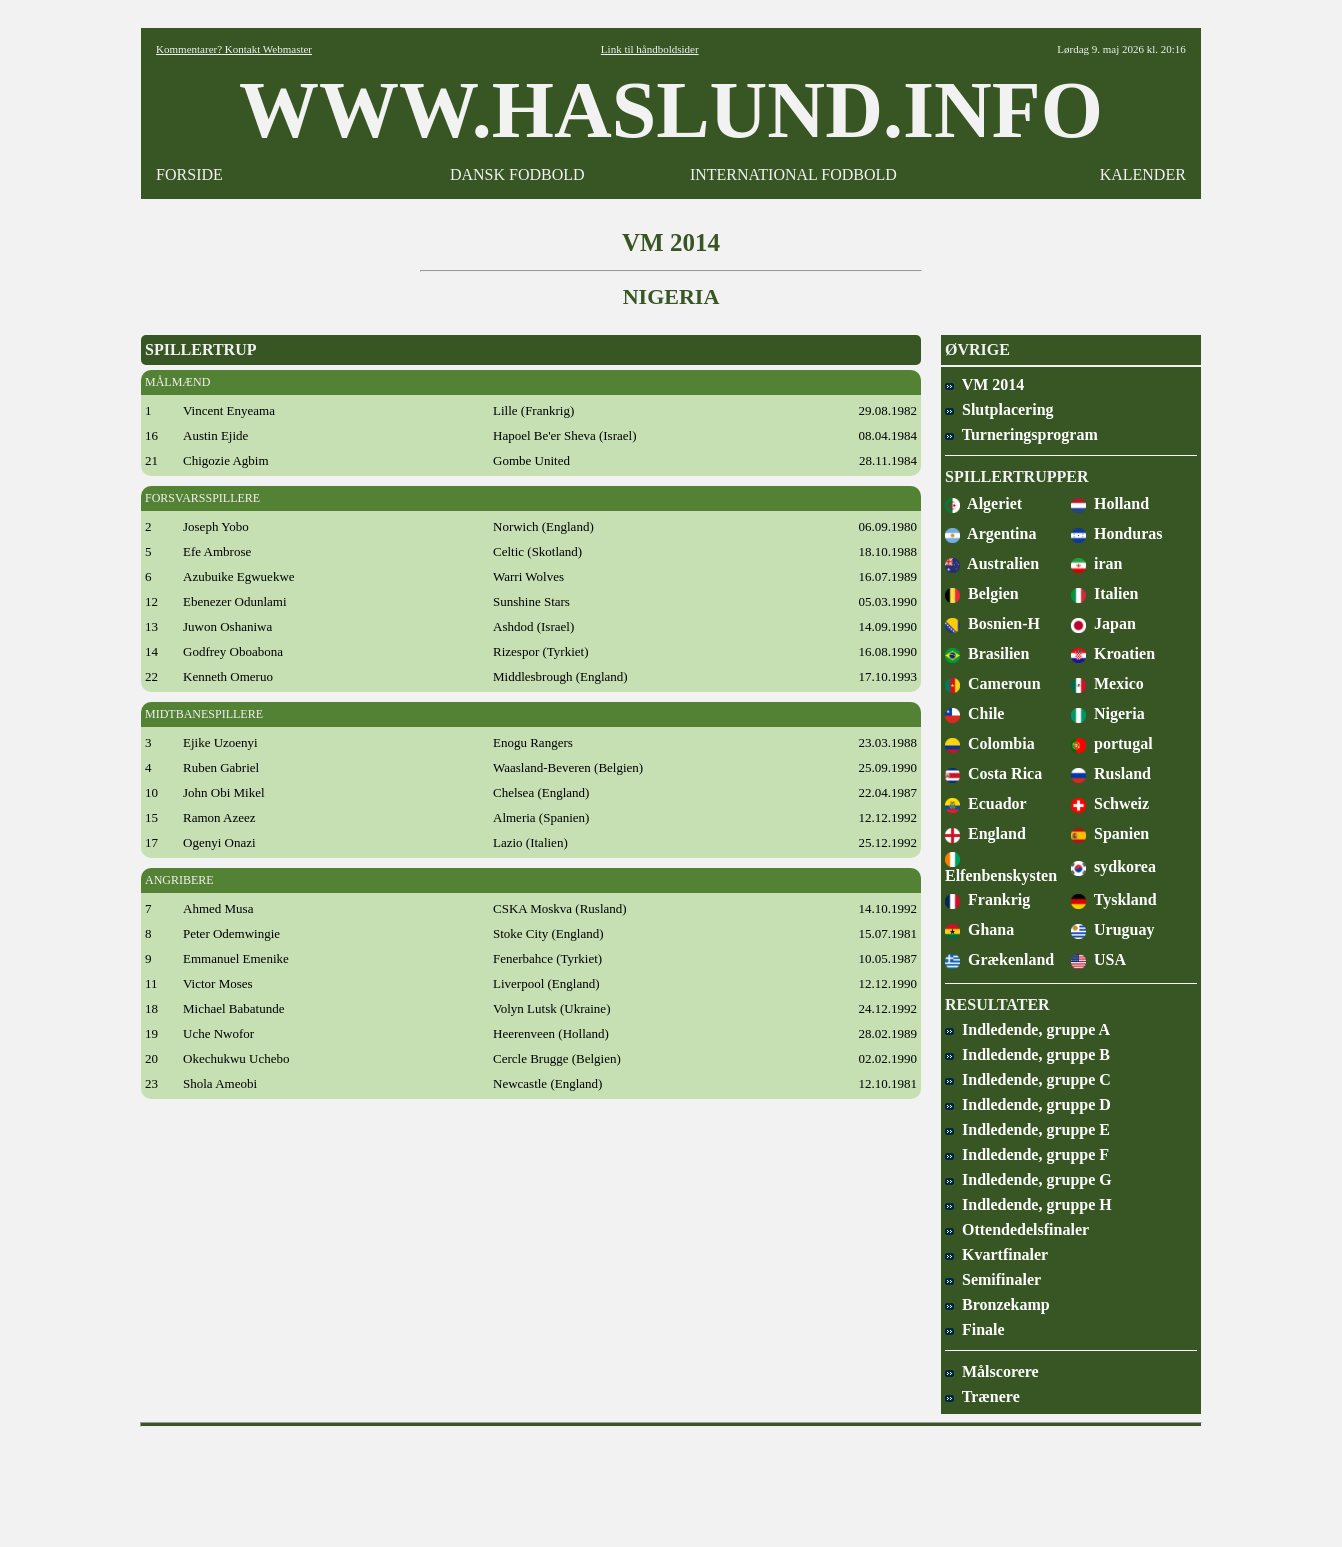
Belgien (982, 593)
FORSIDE (189, 174)
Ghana (979, 929)
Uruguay (1112, 929)
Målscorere (992, 1371)
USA (1098, 959)
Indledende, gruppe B (1027, 1054)
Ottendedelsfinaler (1017, 1229)
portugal (1112, 743)
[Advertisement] (671, 1480)
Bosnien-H (992, 623)
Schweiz (1110, 803)
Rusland (1111, 773)
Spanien (1110, 833)
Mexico (1107, 683)
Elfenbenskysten (1001, 866)
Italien (1104, 593)
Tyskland (1114, 899)
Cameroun (993, 683)
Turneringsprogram (1021, 434)
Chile (974, 713)
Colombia (990, 743)
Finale (975, 1329)
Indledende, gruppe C (1028, 1079)
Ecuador (986, 803)
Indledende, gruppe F (1027, 1154)
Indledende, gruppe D (1028, 1104)
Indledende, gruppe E (1027, 1129)
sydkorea (1113, 866)
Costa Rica (993, 773)
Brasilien (987, 653)
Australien (992, 563)
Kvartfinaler (996, 1254)
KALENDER (1143, 174)
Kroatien (1113, 653)
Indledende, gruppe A (1027, 1029)
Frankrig (987, 899)
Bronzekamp (997, 1304)
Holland (1110, 503)
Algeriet (983, 503)
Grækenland (999, 959)
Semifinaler (993, 1279)
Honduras (1116, 533)
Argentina (990, 533)
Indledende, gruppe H (1028, 1204)
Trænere (982, 1396)
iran (1096, 563)
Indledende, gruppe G (1028, 1179)
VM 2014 (984, 384)
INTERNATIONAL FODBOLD (793, 174)
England (985, 833)
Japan (1103, 623)
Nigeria (1108, 713)
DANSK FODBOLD (517, 174)
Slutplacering (999, 409)
